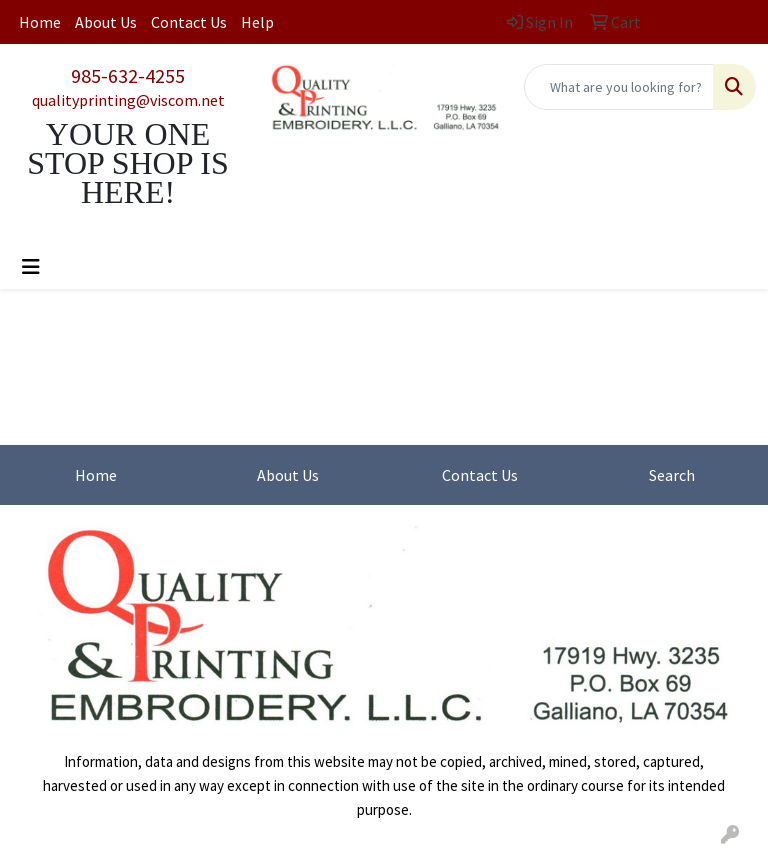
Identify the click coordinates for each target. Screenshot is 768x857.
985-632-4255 (128, 75)
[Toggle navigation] (31, 267)
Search (672, 475)
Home (40, 22)
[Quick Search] (619, 87)
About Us (106, 22)
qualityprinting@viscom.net (128, 100)
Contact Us (189, 22)
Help (257, 22)
